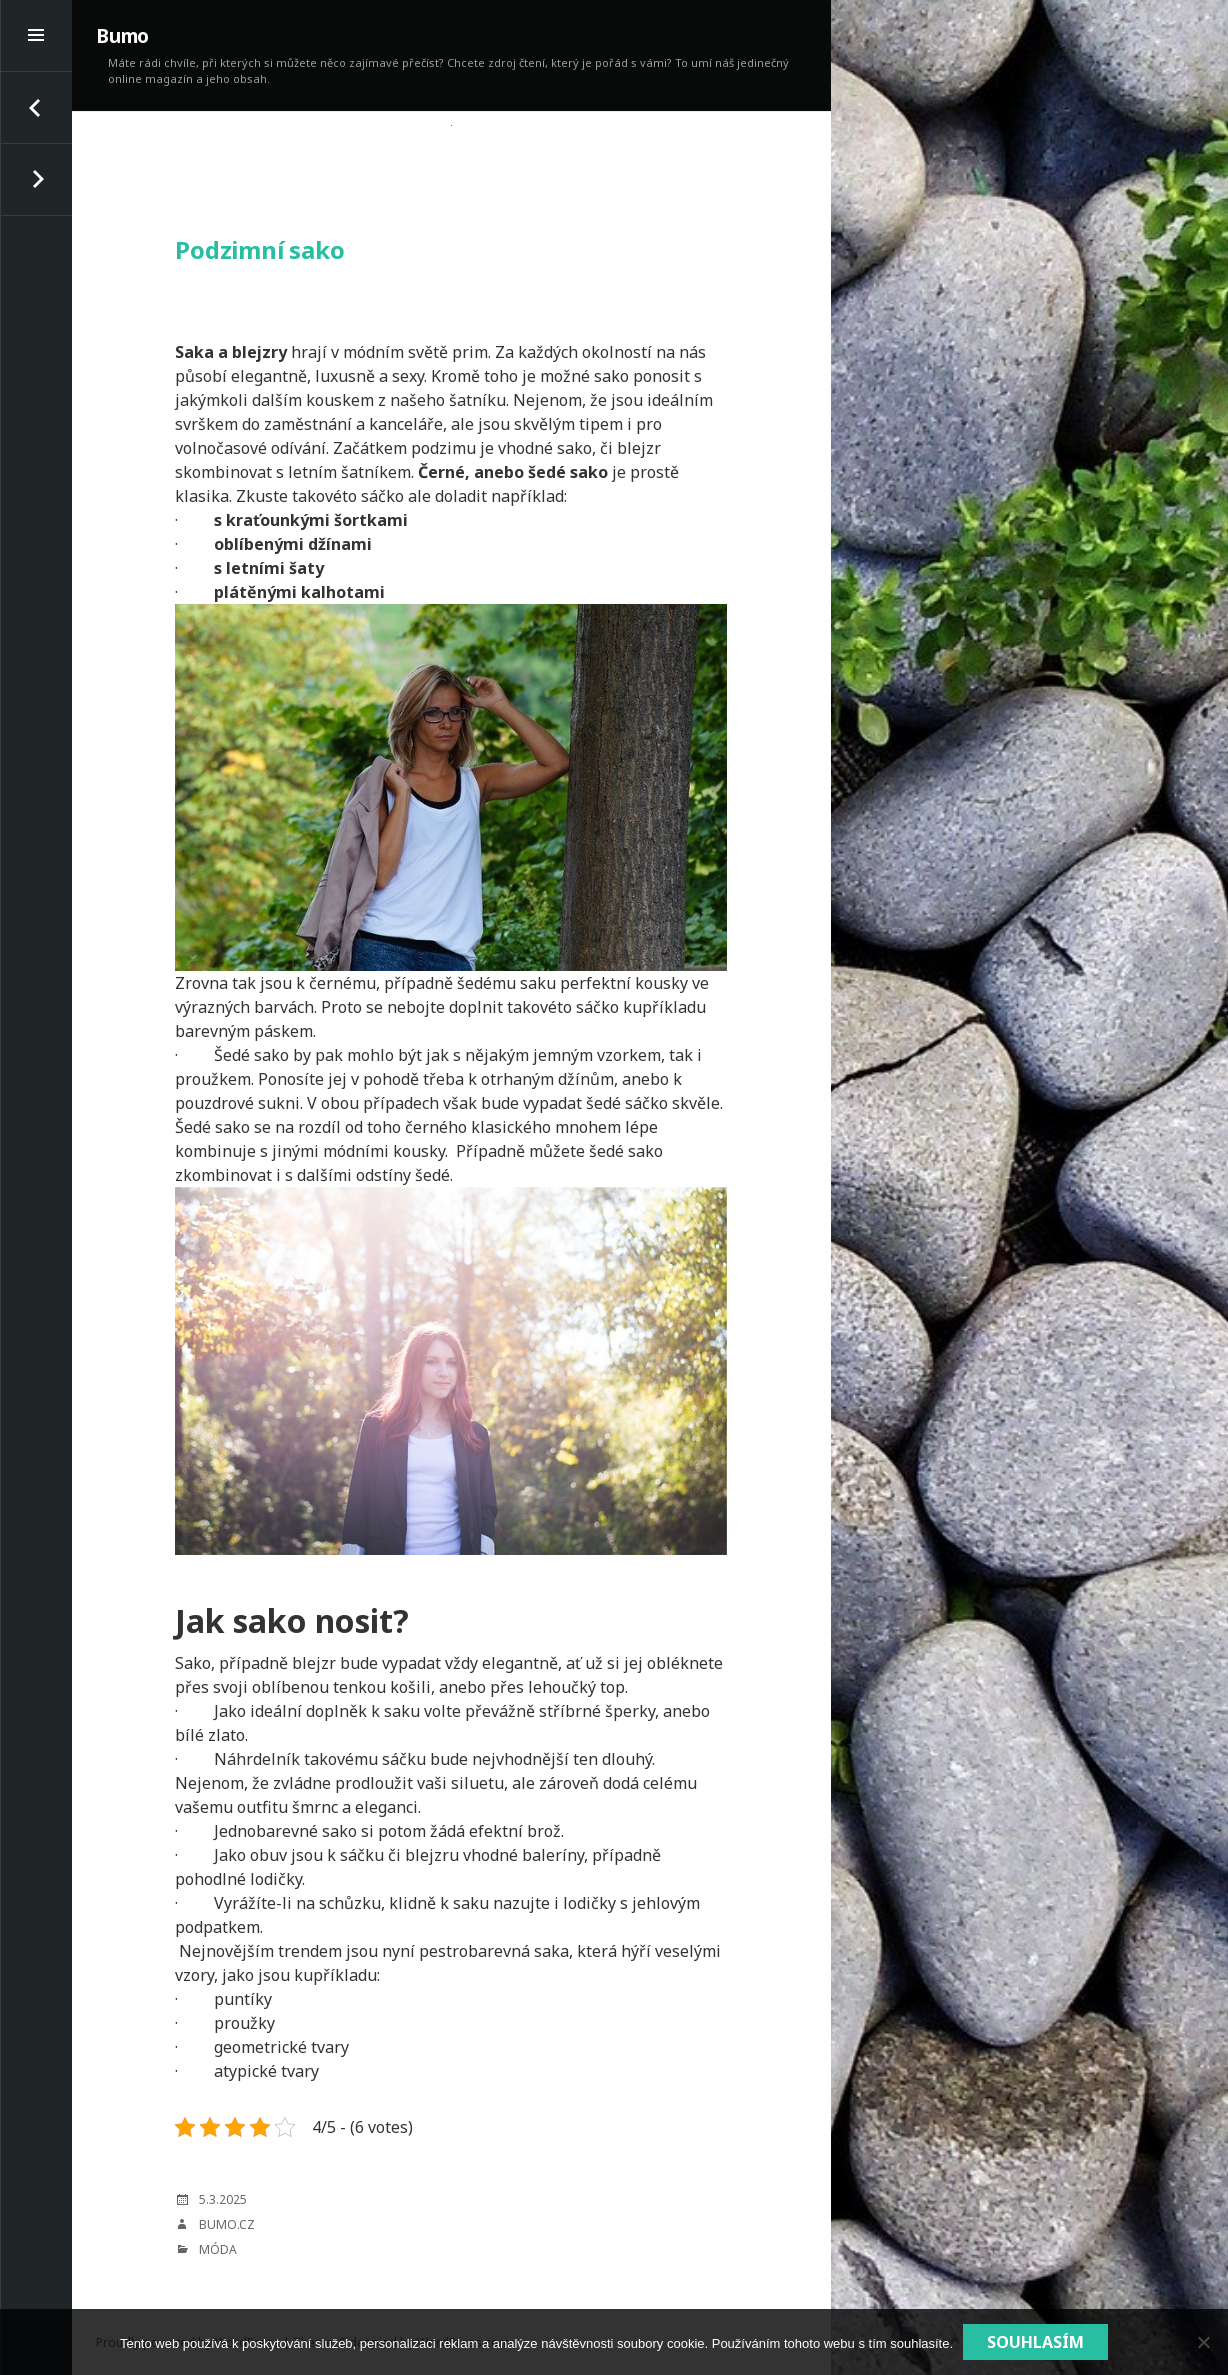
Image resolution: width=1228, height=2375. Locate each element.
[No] (1203, 2342)
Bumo (122, 36)
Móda (218, 2249)
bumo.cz (227, 2224)
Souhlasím (1035, 2342)
